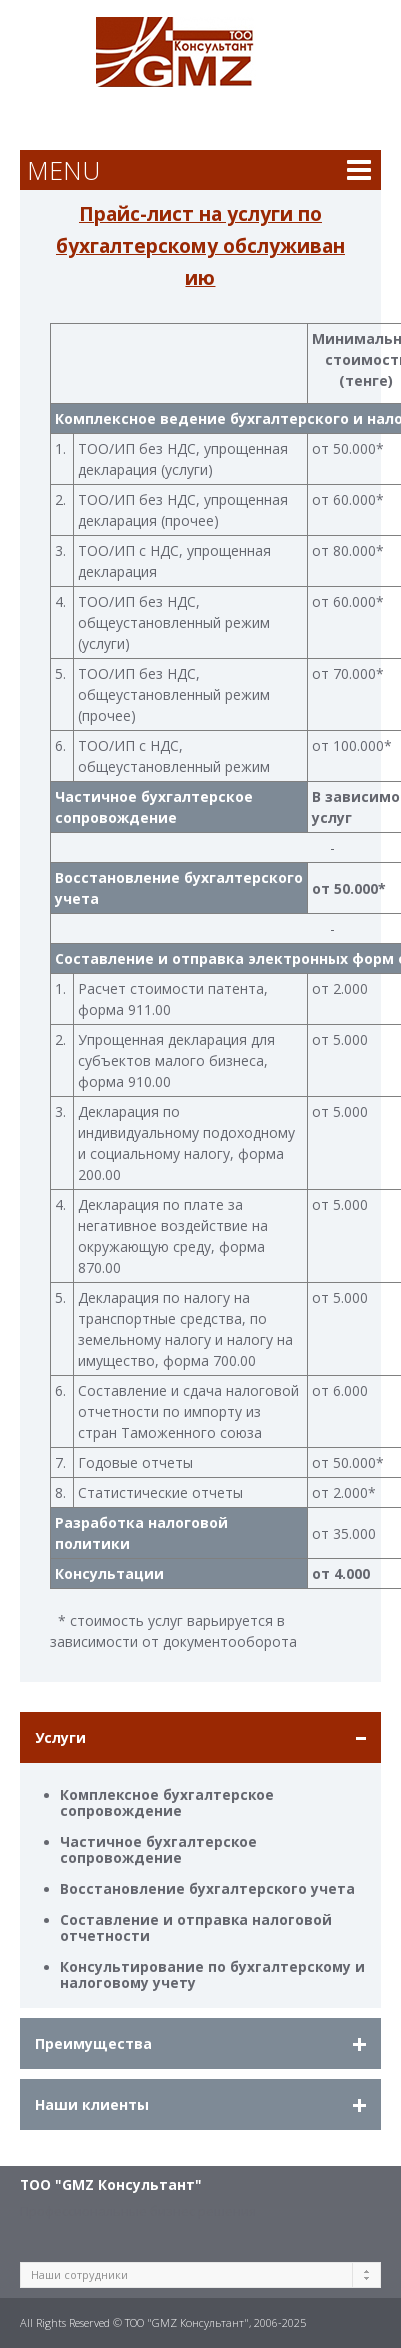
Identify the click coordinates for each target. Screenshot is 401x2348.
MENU (63, 170)
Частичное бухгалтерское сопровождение (158, 1849)
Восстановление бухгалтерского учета (207, 1888)
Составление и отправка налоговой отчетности (196, 1927)
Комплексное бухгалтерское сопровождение (167, 1802)
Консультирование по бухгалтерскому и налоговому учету (212, 1974)
